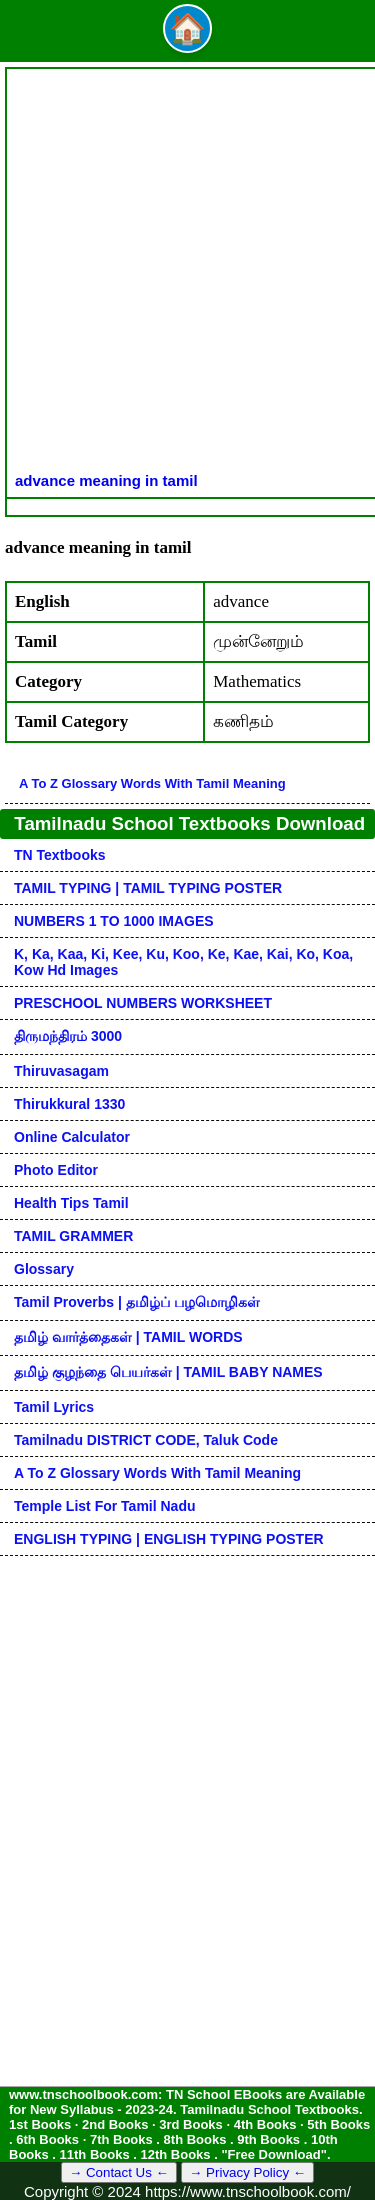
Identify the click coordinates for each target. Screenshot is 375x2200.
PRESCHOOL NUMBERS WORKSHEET (143, 1003)
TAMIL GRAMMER (73, 1236)
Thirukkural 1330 (69, 1104)
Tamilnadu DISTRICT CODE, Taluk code (146, 1440)
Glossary (44, 1269)
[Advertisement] (187, 274)
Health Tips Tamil (71, 1203)
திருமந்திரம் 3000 (68, 1036)
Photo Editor (56, 1170)
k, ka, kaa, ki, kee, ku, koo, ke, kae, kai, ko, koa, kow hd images (183, 962)
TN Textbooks (60, 855)
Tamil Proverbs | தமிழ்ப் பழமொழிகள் (137, 1302)
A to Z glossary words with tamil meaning (152, 783)
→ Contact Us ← (119, 2172)
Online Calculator (72, 1137)
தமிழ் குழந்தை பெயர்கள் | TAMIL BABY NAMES (168, 1372)
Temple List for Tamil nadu (105, 1506)
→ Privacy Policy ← (247, 2172)
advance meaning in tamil (106, 480)
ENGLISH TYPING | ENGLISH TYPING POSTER (169, 1539)
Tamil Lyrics (54, 1407)
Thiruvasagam (61, 1071)
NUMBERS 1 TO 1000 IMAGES (114, 921)
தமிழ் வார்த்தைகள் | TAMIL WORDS (128, 1337)
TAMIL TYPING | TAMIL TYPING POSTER (148, 888)
